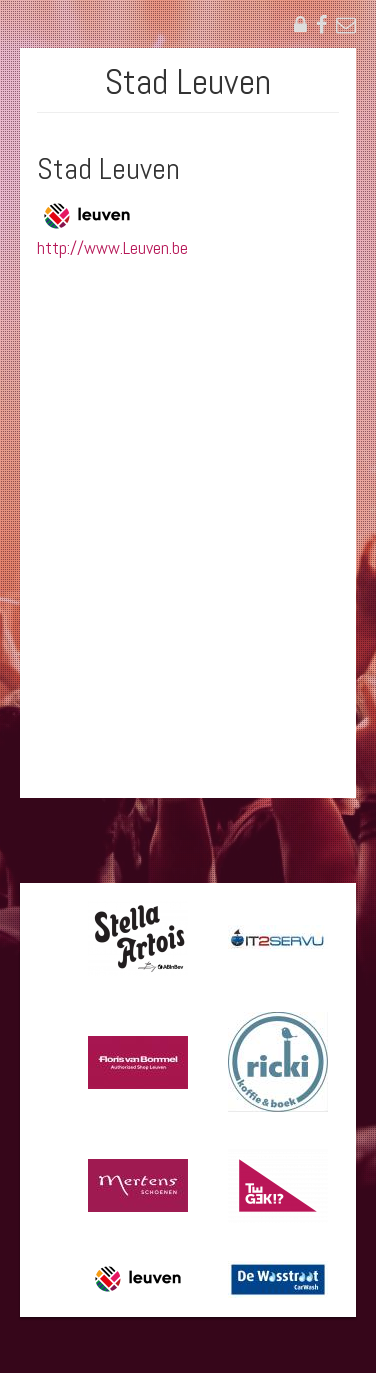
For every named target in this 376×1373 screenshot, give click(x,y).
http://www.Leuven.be (112, 247)
